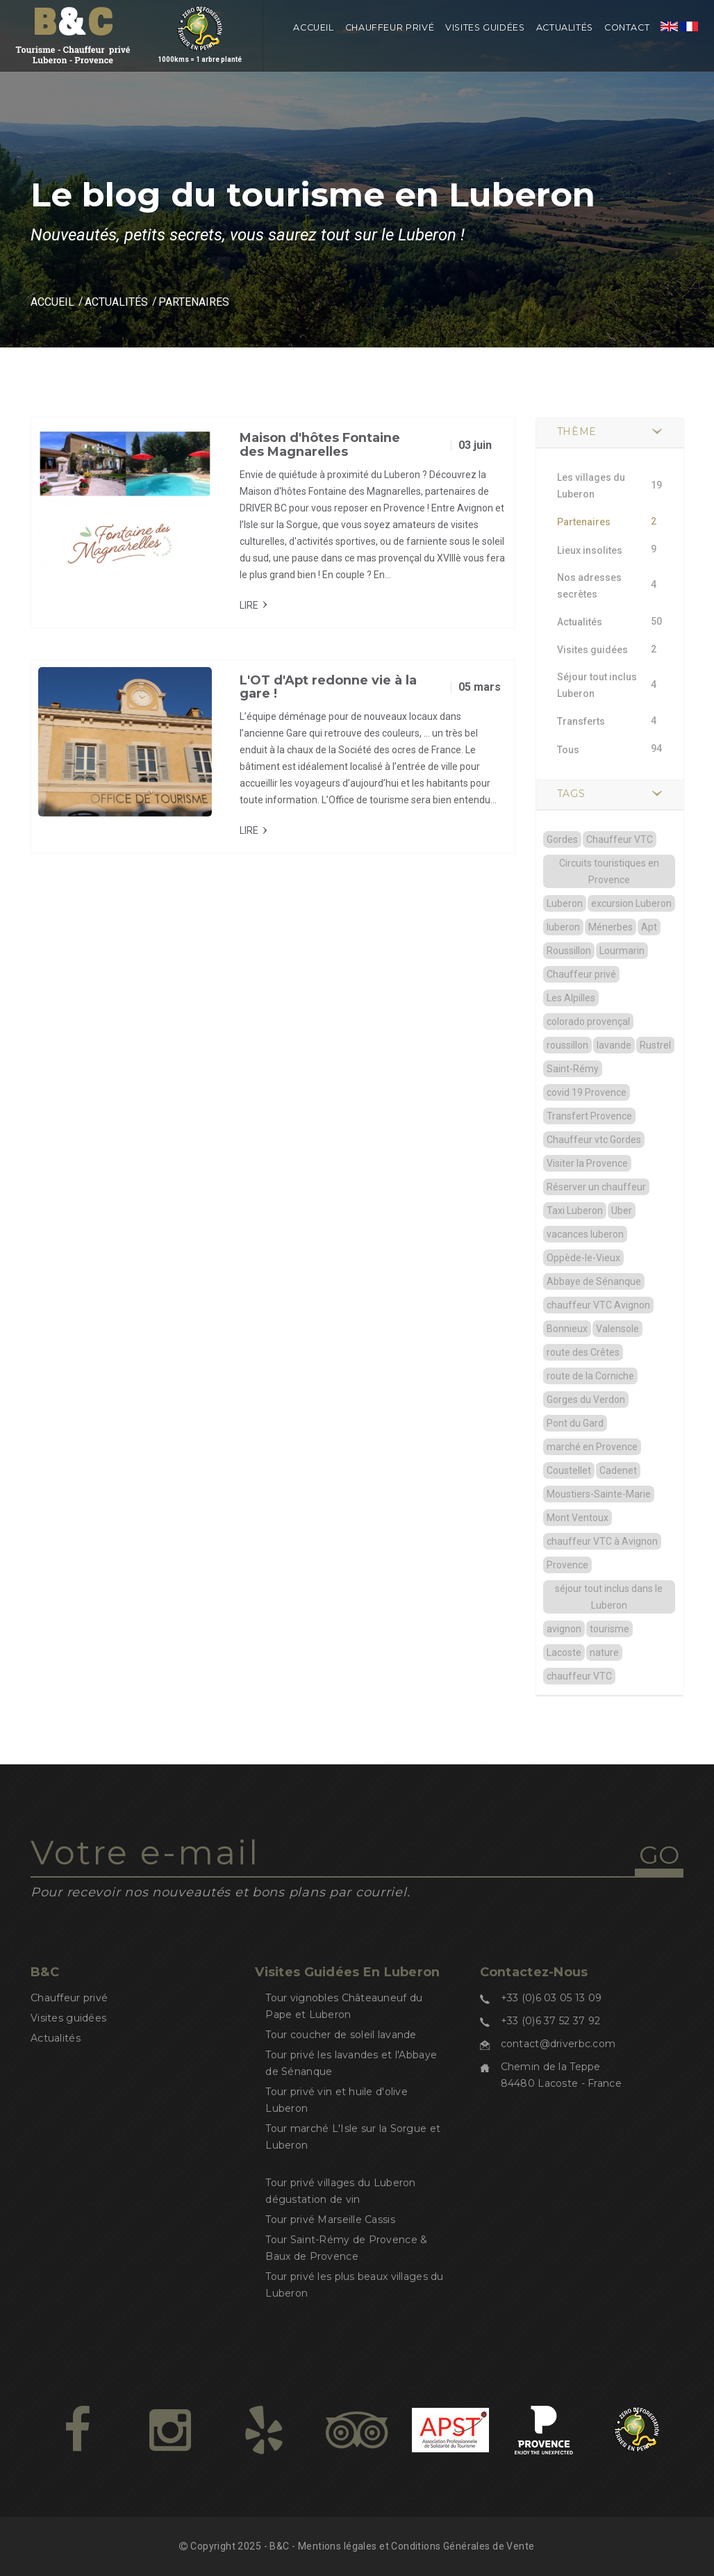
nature (604, 1652)
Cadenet (618, 1470)
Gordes (562, 839)
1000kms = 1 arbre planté (200, 44)
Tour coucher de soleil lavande (340, 2034)
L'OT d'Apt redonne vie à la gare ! (328, 687)
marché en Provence (592, 1446)
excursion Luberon (631, 903)
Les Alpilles (571, 997)
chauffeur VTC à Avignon (602, 1541)
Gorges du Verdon (586, 1399)
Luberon (565, 903)
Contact (626, 27)
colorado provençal (588, 1021)
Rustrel (655, 1045)
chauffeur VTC (579, 1676)
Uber (621, 1210)
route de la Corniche (590, 1375)
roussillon (567, 1045)
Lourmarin (622, 950)
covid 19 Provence (586, 1092)
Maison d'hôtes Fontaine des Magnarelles (320, 444)
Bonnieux (567, 1328)
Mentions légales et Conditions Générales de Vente (416, 2546)
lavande (614, 1045)
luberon (563, 927)
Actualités (564, 27)
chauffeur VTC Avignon (598, 1305)
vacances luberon (585, 1234)
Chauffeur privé (389, 27)
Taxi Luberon (575, 1210)
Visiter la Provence (587, 1163)
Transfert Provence (589, 1116)
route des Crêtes (583, 1352)
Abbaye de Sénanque (594, 1281)
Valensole (617, 1328)
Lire (249, 605)
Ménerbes (610, 927)
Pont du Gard (575, 1423)
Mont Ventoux (577, 1517)
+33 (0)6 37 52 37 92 (551, 2021)
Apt (649, 927)
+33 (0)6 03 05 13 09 (551, 1998)
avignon (564, 1628)
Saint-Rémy (573, 1068)
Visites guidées (484, 27)
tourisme (609, 1628)
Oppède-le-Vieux (583, 1257)
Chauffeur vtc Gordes (594, 1139)
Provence (567, 1564)
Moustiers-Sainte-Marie (599, 1494)
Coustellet (569, 1470)
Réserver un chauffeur (596, 1186)
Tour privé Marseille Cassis (330, 2219)
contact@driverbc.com (558, 2043)
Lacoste (564, 1652)
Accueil (313, 27)
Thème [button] (577, 431)
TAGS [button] (571, 793)
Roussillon (569, 950)
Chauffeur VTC (619, 839)
